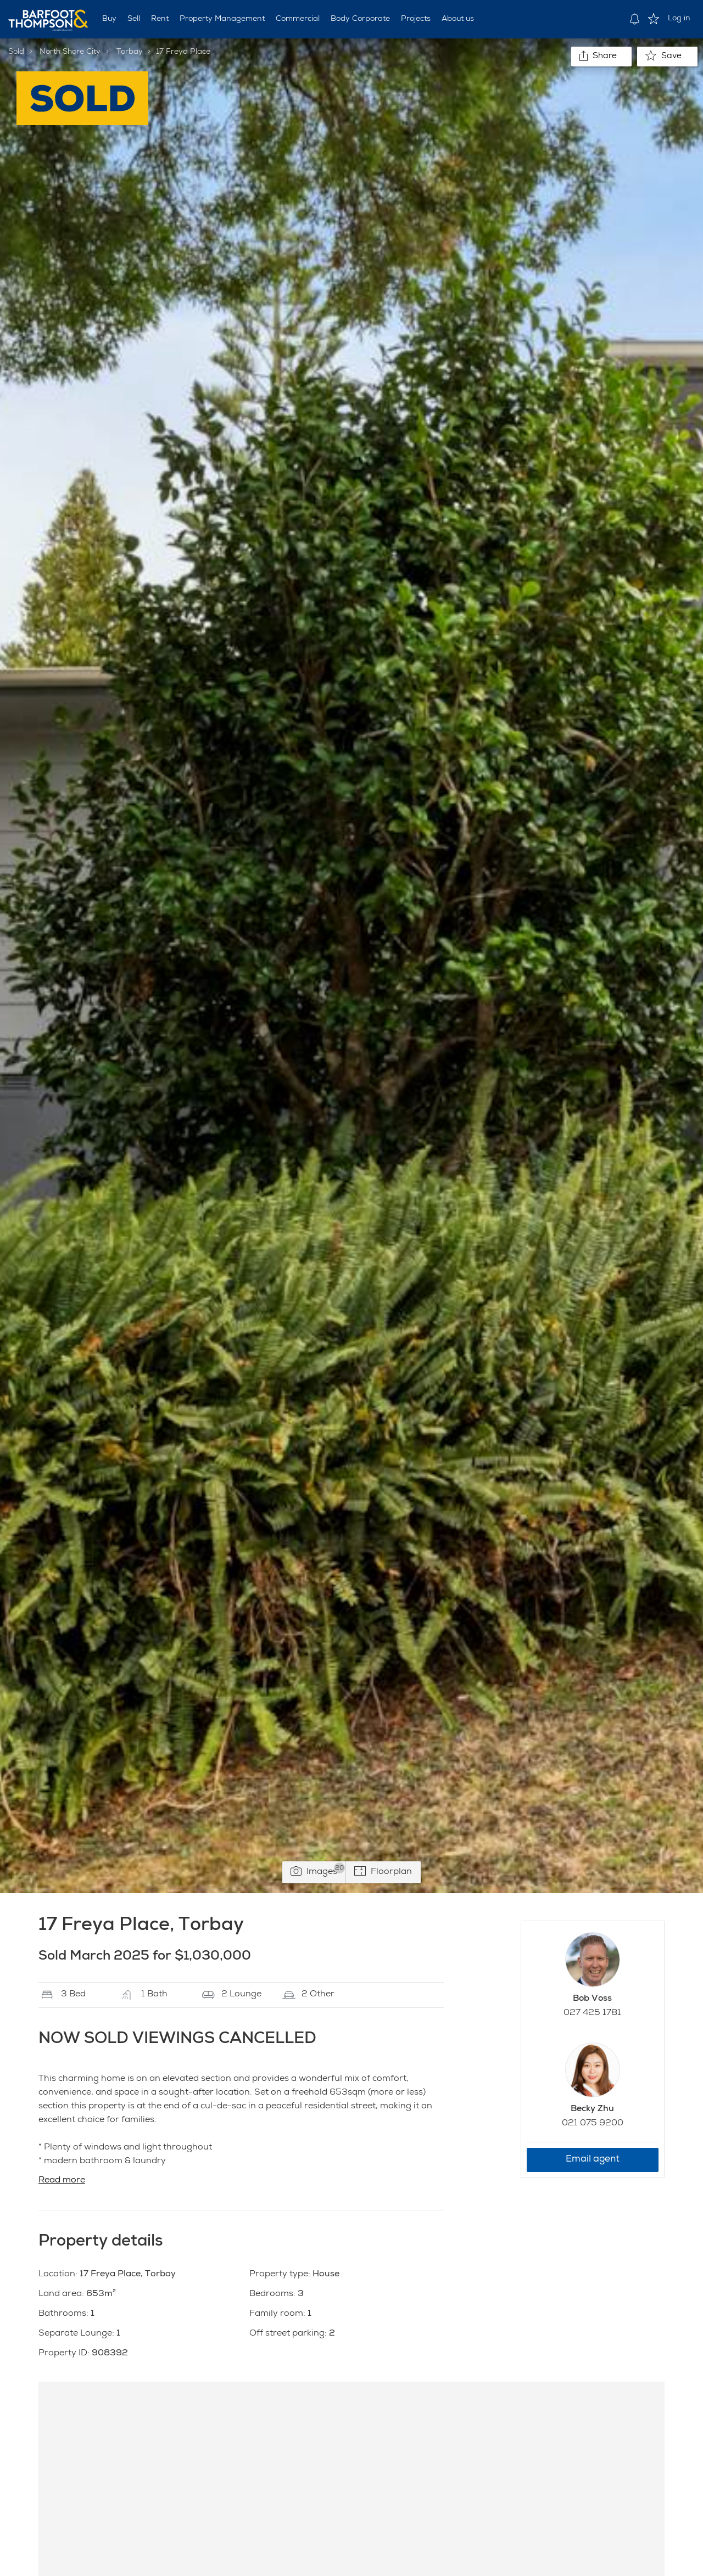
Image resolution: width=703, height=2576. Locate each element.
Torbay (129, 52)
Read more (61, 2180)
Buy (109, 19)
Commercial (298, 19)
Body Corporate (360, 19)
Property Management (222, 19)
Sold (16, 52)
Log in (679, 19)
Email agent (593, 2159)
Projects (416, 19)
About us (458, 19)
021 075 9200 (592, 2123)
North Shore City (70, 52)
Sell (133, 19)
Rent (160, 19)
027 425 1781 (592, 2013)
